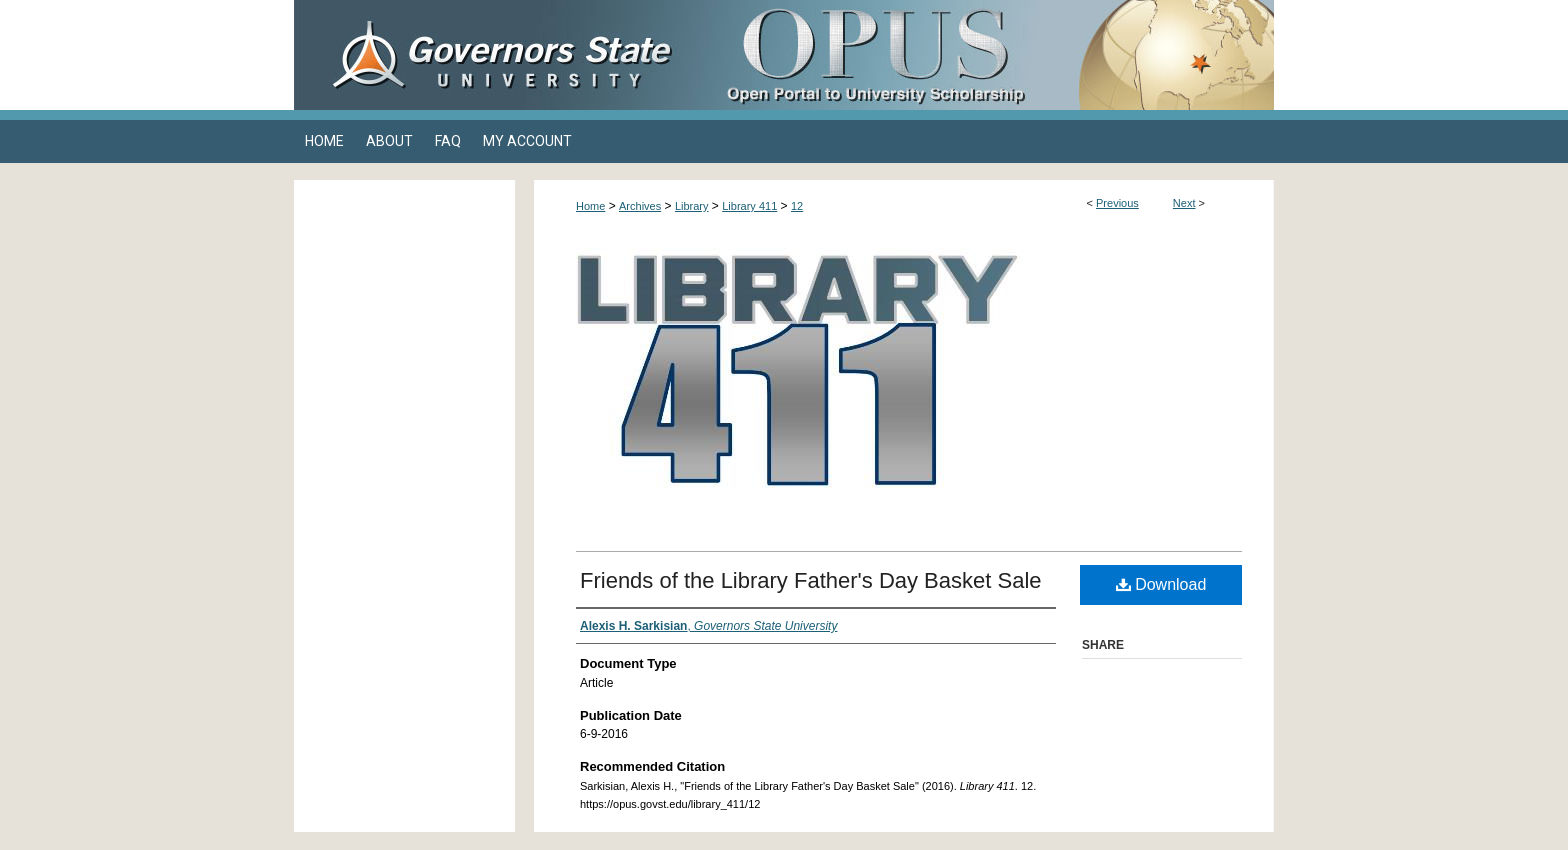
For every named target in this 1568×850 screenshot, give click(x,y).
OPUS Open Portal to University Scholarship (984, 55)
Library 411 (749, 206)
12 (797, 206)
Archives (640, 206)
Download (1161, 584)
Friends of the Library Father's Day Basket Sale (811, 580)
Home (590, 206)
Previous (1117, 203)
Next (1184, 203)
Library (692, 206)
